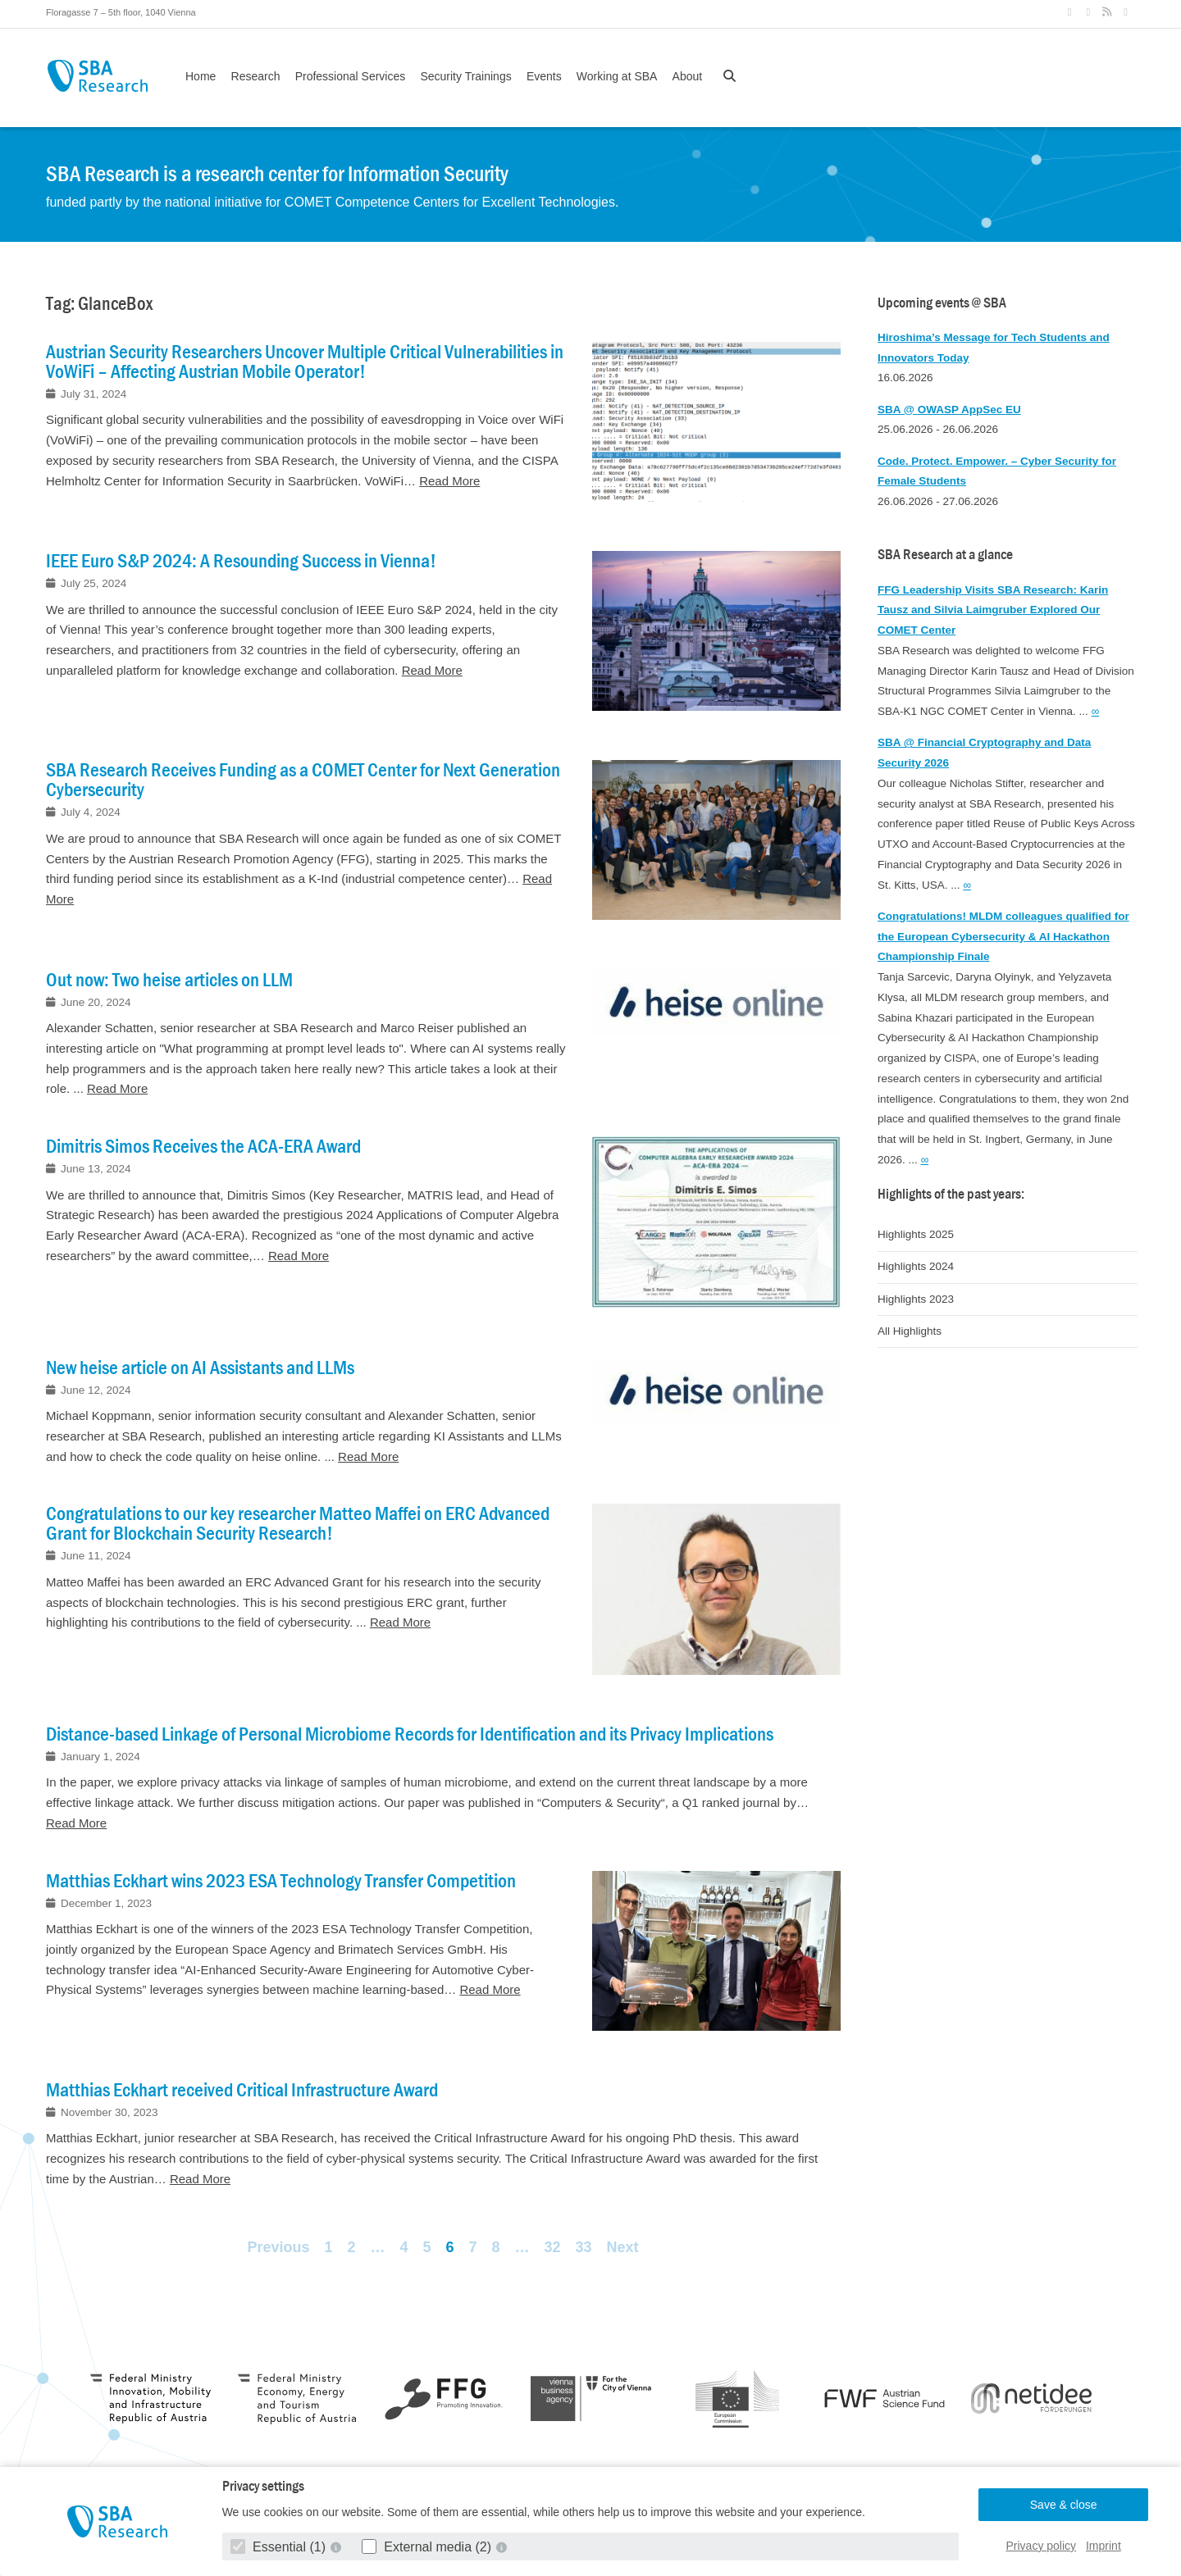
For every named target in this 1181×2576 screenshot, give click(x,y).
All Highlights (910, 1331)
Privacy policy (1041, 2545)
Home (200, 76)
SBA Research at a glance (945, 554)
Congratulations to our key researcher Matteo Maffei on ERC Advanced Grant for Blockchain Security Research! (297, 1523)
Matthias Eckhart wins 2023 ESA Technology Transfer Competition (281, 1880)
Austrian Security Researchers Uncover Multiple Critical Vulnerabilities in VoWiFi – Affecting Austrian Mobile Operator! (304, 361)
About (688, 76)
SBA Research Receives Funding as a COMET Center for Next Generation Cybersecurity (303, 780)
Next (623, 2247)
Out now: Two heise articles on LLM (169, 979)
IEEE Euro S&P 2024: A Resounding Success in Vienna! (241, 560)
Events (544, 76)
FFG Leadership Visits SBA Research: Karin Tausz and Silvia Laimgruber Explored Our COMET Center (993, 610)
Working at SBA (617, 76)
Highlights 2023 (916, 1299)
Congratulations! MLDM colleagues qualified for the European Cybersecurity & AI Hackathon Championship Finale (1003, 936)
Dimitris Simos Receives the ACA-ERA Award (203, 1146)
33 (584, 2247)
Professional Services (350, 76)
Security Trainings (465, 76)
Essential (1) (280, 2547)
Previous (278, 2247)
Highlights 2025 (916, 1234)
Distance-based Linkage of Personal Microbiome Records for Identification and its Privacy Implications (409, 1734)
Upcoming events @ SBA (942, 303)
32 (553, 2247)
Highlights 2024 (916, 1266)
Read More (449, 481)
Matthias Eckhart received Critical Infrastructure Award (242, 2090)
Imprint (1103, 2545)
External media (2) (428, 2547)
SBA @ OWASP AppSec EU (949, 409)
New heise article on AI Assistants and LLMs (200, 1367)
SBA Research (97, 76)
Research (255, 76)
